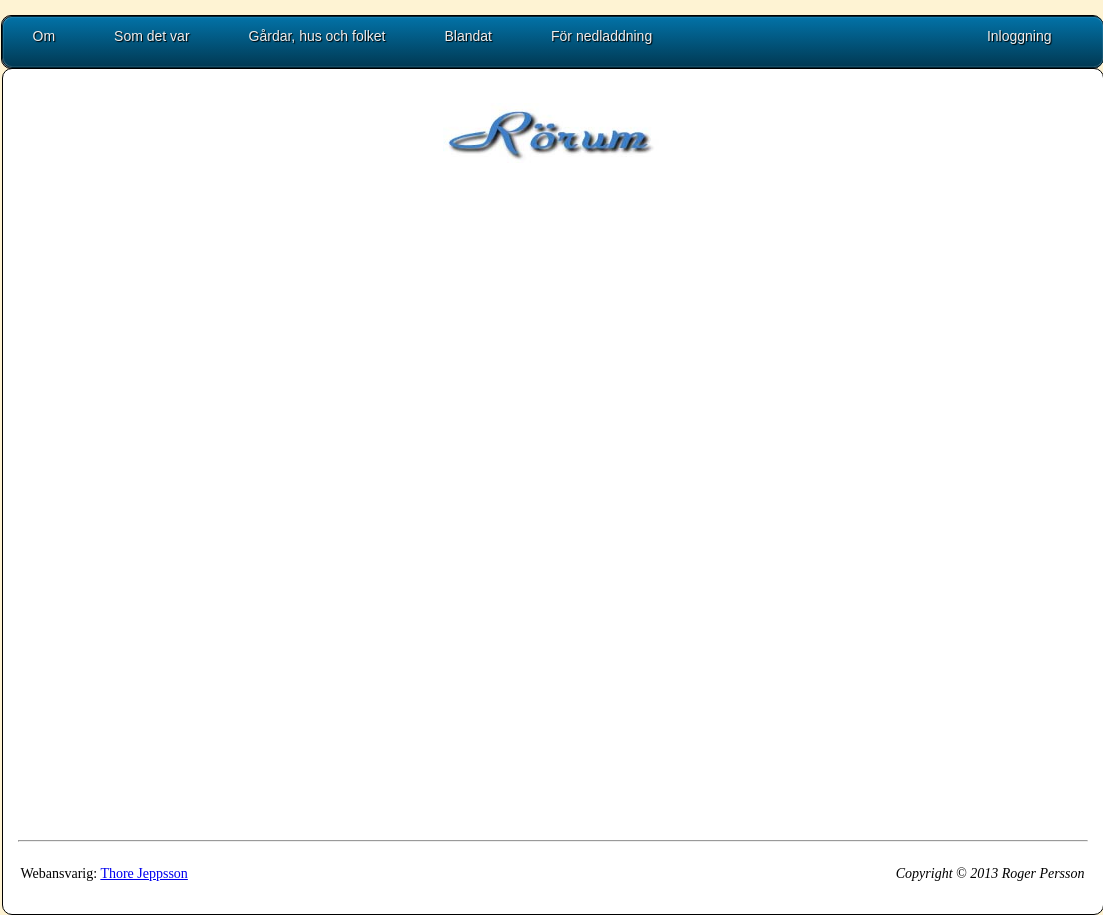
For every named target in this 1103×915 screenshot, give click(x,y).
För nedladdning (601, 36)
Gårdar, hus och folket (317, 36)
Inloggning (1019, 36)
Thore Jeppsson (144, 873)
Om (44, 36)
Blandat (468, 36)
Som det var (151, 36)
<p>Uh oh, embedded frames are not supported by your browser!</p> (535, 530)
